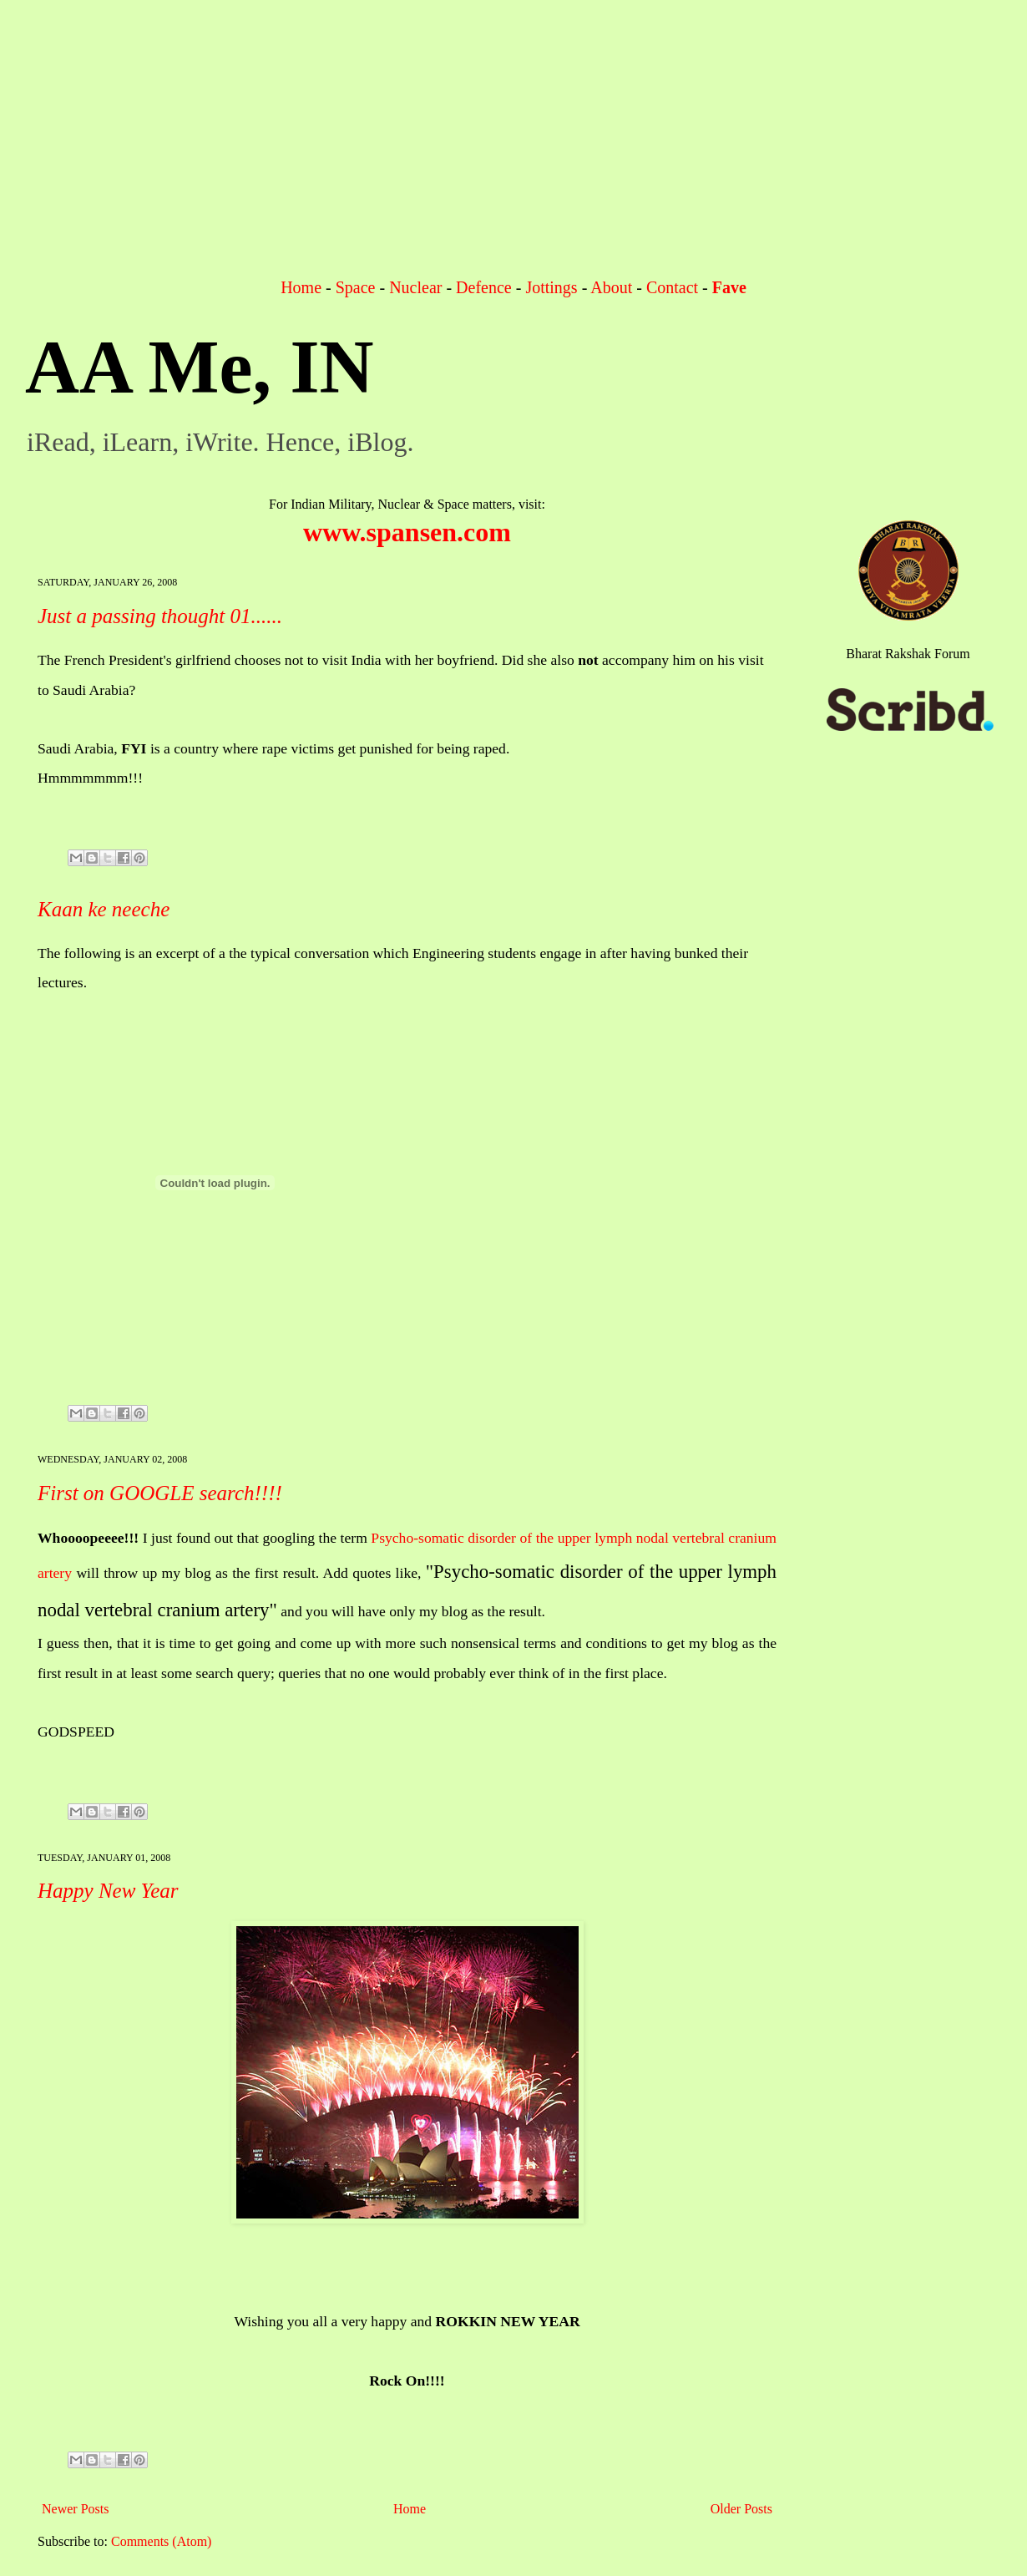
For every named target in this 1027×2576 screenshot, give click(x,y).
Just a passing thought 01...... (160, 616)
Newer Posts (75, 2509)
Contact (672, 287)
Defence (484, 287)
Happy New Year (108, 1890)
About (611, 287)
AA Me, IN (199, 367)
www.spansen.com (407, 532)
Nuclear (415, 287)
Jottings (551, 287)
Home (301, 287)
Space (356, 287)
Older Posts (741, 2509)
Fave (729, 287)
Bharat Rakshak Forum (907, 654)
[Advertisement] (513, 150)
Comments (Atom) (161, 2541)
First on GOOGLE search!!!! (160, 1493)
